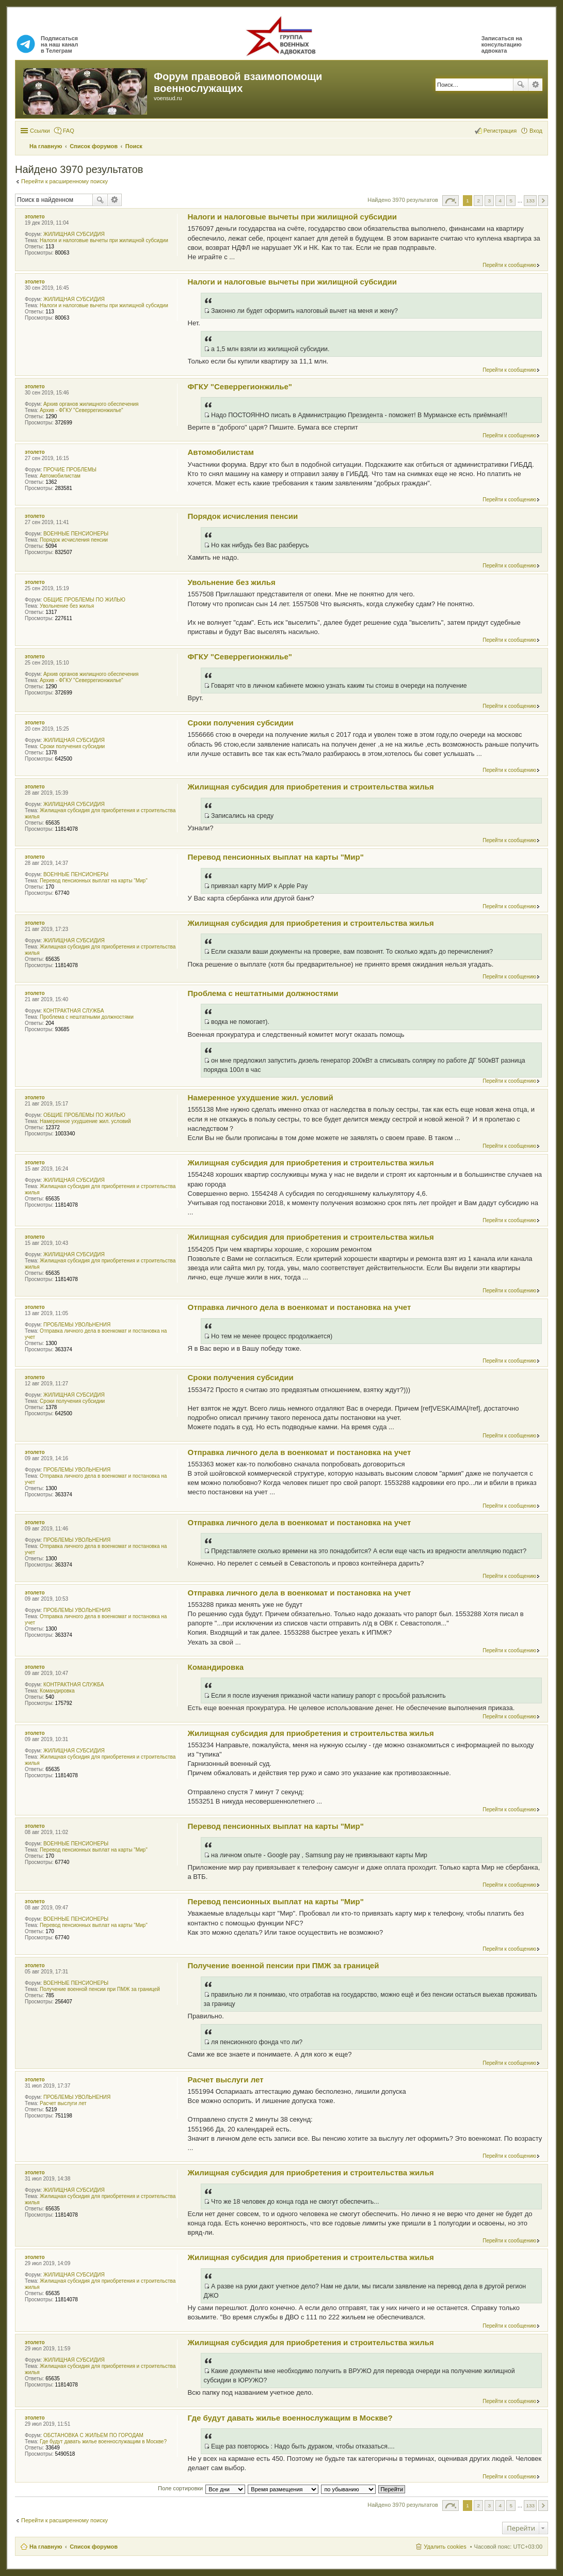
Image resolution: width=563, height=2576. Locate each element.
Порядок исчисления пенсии (74, 540)
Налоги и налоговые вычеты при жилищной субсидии (104, 240)
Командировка (57, 1691)
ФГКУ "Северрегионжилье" (240, 386)
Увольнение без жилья (67, 606)
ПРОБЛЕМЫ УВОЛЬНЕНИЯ (76, 1324)
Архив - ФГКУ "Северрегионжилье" (81, 410)
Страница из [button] (450, 200)
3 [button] (489, 200)
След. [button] (543, 200)
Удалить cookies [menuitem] (445, 2546)
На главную (45, 2546)
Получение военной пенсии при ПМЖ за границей (100, 1989)
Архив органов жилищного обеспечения (91, 404)
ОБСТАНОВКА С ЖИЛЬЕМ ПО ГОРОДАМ (93, 2435)
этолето (35, 216)
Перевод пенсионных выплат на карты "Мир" (94, 880)
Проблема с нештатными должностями (87, 1017)
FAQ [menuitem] (68, 131)
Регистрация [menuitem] (500, 131)
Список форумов (94, 2546)
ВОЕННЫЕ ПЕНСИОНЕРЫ (75, 533)
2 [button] (478, 200)
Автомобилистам (60, 476)
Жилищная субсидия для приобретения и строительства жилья (311, 786)
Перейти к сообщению (509, 265)
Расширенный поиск (535, 84)
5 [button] (511, 200)
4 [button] (500, 200)
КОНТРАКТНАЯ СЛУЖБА (73, 1011)
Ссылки (40, 131)
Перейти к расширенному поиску (64, 181)
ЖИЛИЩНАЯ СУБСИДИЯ (74, 234)
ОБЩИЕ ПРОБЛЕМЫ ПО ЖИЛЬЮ (84, 600)
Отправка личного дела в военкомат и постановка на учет (299, 1307)
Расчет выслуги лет (63, 2103)
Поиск (520, 84)
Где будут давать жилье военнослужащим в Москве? (103, 2441)
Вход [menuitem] (535, 131)
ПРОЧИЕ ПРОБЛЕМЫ (69, 469)
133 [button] (530, 200)
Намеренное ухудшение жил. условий (85, 1121)
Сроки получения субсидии (72, 746)
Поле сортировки (180, 2488)
